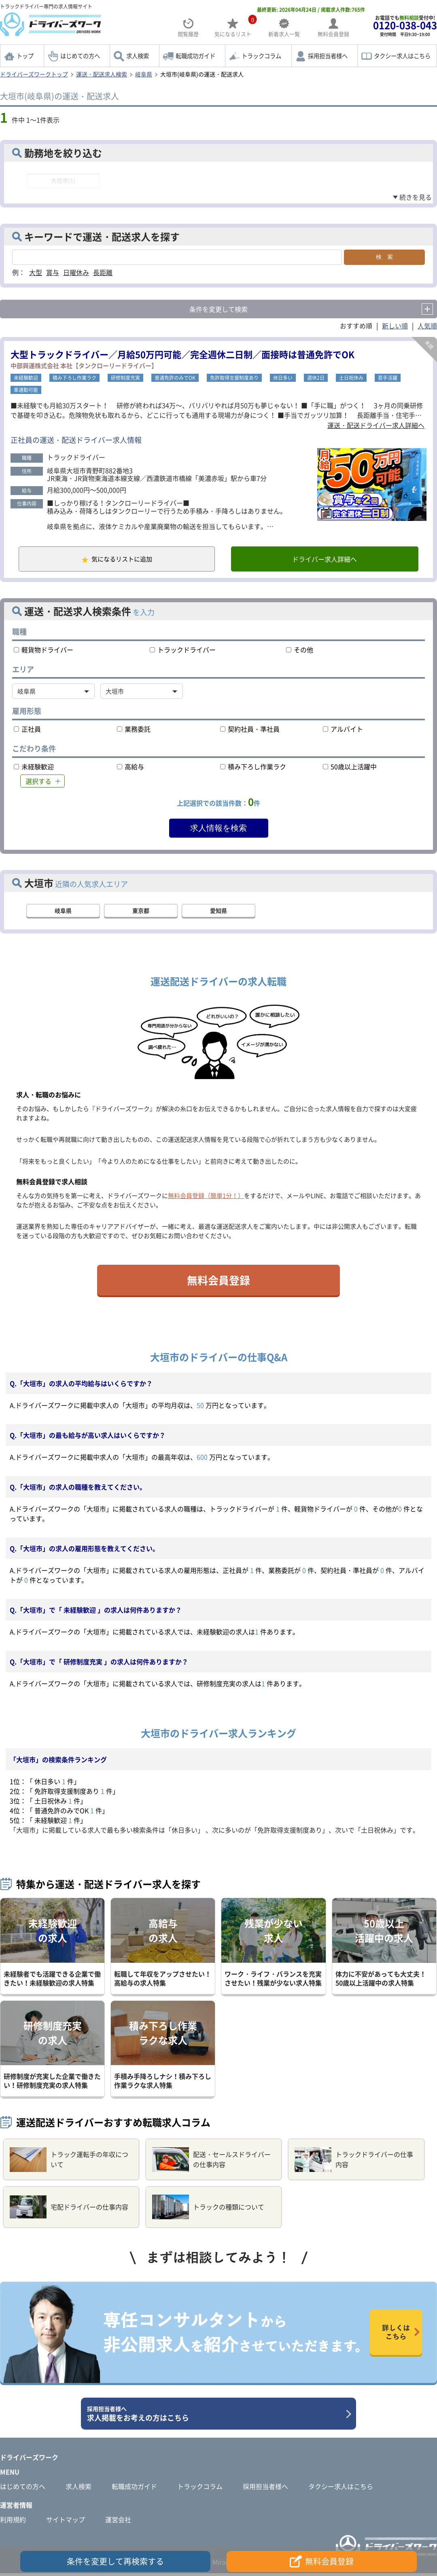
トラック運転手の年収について (69, 2162)
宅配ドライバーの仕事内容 (69, 2209)
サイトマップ (65, 2522)
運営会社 (118, 2522)
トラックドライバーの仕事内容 (354, 2162)
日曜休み (76, 272)
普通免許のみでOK (175, 377)
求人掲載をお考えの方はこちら (215, 2416)
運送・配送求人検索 (101, 74)
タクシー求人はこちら (402, 55)
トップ (25, 55)
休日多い (283, 377)
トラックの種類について (208, 2209)
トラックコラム (261, 55)
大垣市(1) (63, 180)
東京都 (140, 913)
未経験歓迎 (26, 377)
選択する (38, 784)
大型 (35, 272)
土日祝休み (351, 377)
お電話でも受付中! (405, 25)
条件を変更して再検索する (115, 2561)
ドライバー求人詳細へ (322, 560)
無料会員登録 (218, 1283)
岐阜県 (143, 74)
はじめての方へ (80, 55)
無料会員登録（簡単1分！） (206, 1198)
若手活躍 (387, 377)
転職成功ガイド (195, 55)
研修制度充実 (125, 377)
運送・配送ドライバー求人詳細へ (375, 425)
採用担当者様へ (328, 55)
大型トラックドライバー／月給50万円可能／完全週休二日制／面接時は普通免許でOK (182, 354)
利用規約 (13, 2522)
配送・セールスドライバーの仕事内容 (211, 2162)
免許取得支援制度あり (234, 377)
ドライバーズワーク (29, 2460)
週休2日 (316, 377)
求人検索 (137, 55)
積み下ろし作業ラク (74, 377)
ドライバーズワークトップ (34, 74)
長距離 (102, 272)
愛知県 (218, 913)
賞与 (52, 272)
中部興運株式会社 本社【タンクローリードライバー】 (84, 365)
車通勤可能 (26, 390)
